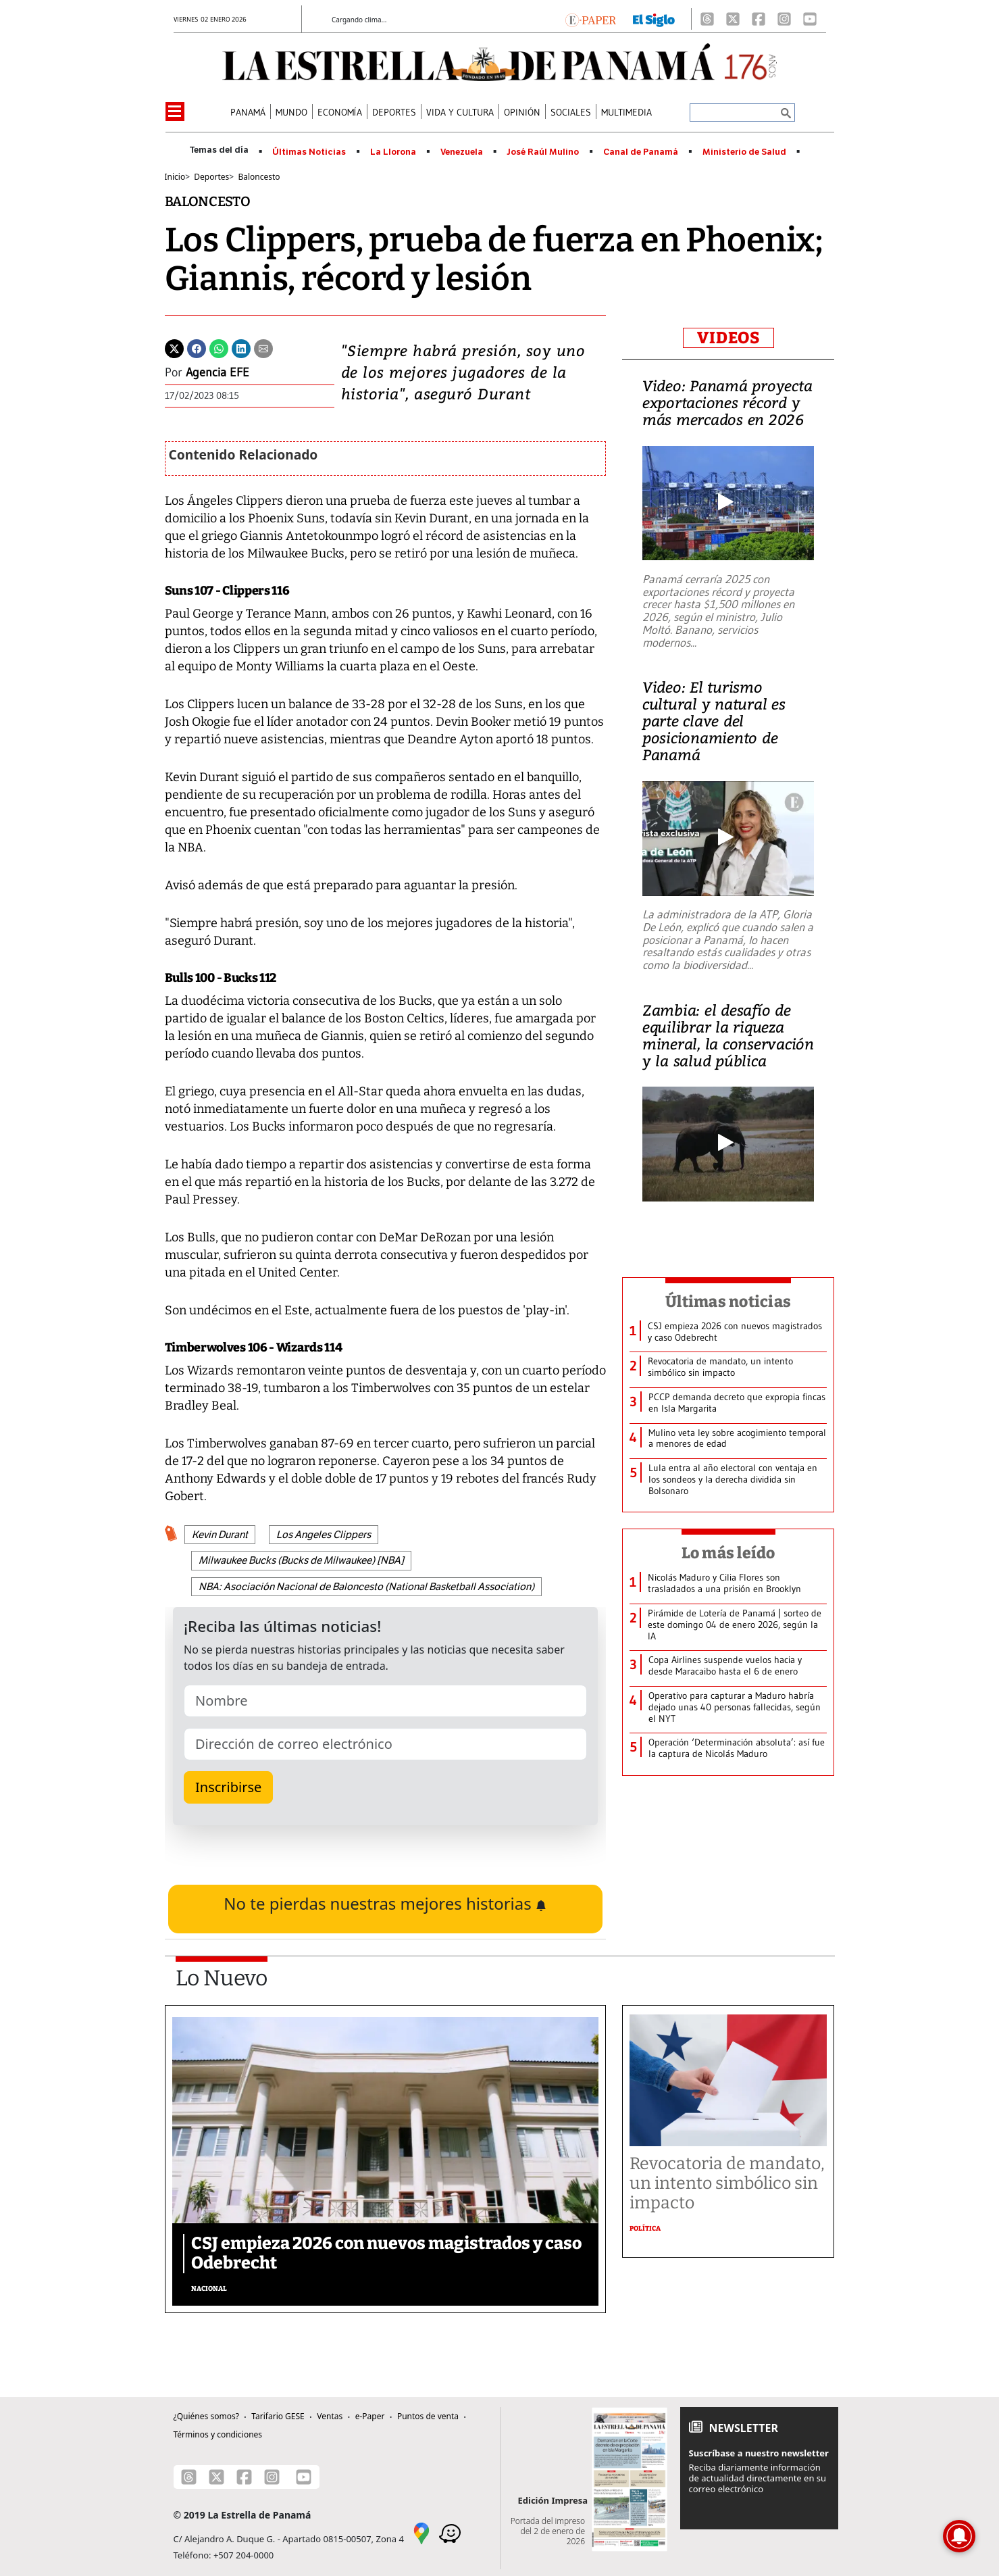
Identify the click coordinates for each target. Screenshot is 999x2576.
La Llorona (393, 152)
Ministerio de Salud (744, 152)
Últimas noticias (728, 1301)
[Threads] (707, 19)
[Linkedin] (241, 347)
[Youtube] (810, 19)
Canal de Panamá (640, 152)
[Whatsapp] (218, 347)
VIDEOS (728, 337)
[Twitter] (174, 347)
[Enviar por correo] (263, 347)
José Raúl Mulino (543, 152)
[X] (733, 19)
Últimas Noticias (309, 152)
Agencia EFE (217, 372)
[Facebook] (758, 19)
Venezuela (461, 152)
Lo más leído (728, 1552)
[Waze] (450, 2533)
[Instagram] (784, 19)
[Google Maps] (421, 2533)
